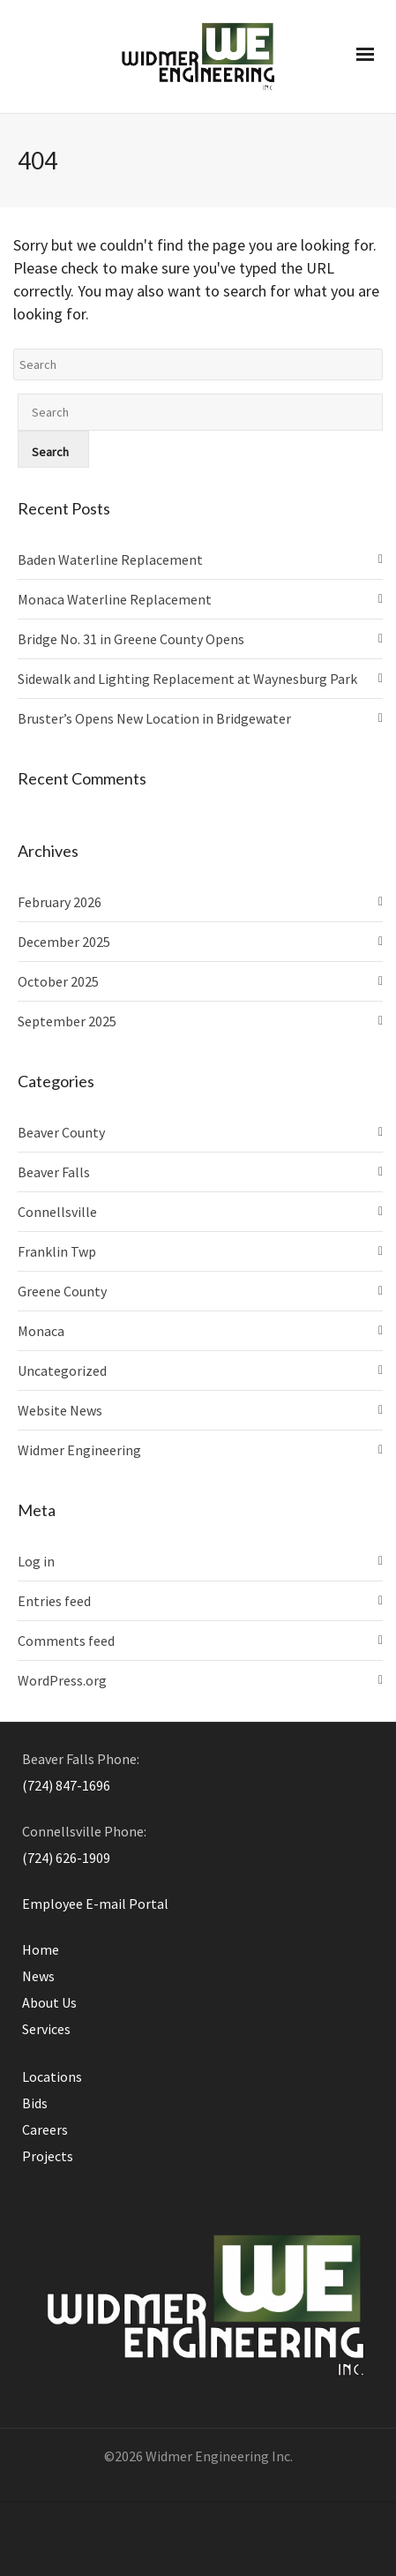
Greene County (62, 1291)
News (38, 1976)
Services (46, 2029)
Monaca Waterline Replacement (115, 599)
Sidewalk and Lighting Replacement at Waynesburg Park (187, 678)
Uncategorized (62, 1370)
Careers (45, 2129)
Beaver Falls (54, 1172)
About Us (49, 2002)
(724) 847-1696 (66, 1785)
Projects (47, 2156)
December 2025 (64, 941)
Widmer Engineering (79, 1450)
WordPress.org (62, 1680)
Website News (60, 1410)
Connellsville (57, 1211)
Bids (35, 2103)
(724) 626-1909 (66, 1857)
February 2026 (59, 902)
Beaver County (61, 1132)
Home (40, 1949)
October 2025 (58, 981)
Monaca (41, 1331)
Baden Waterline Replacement (110, 559)
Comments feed (66, 1640)
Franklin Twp (57, 1251)
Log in (36, 1561)
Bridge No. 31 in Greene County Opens (131, 639)
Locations (52, 2076)
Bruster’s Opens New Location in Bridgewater (154, 718)
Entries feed (54, 1601)
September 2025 (67, 1021)
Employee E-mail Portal (95, 1903)
